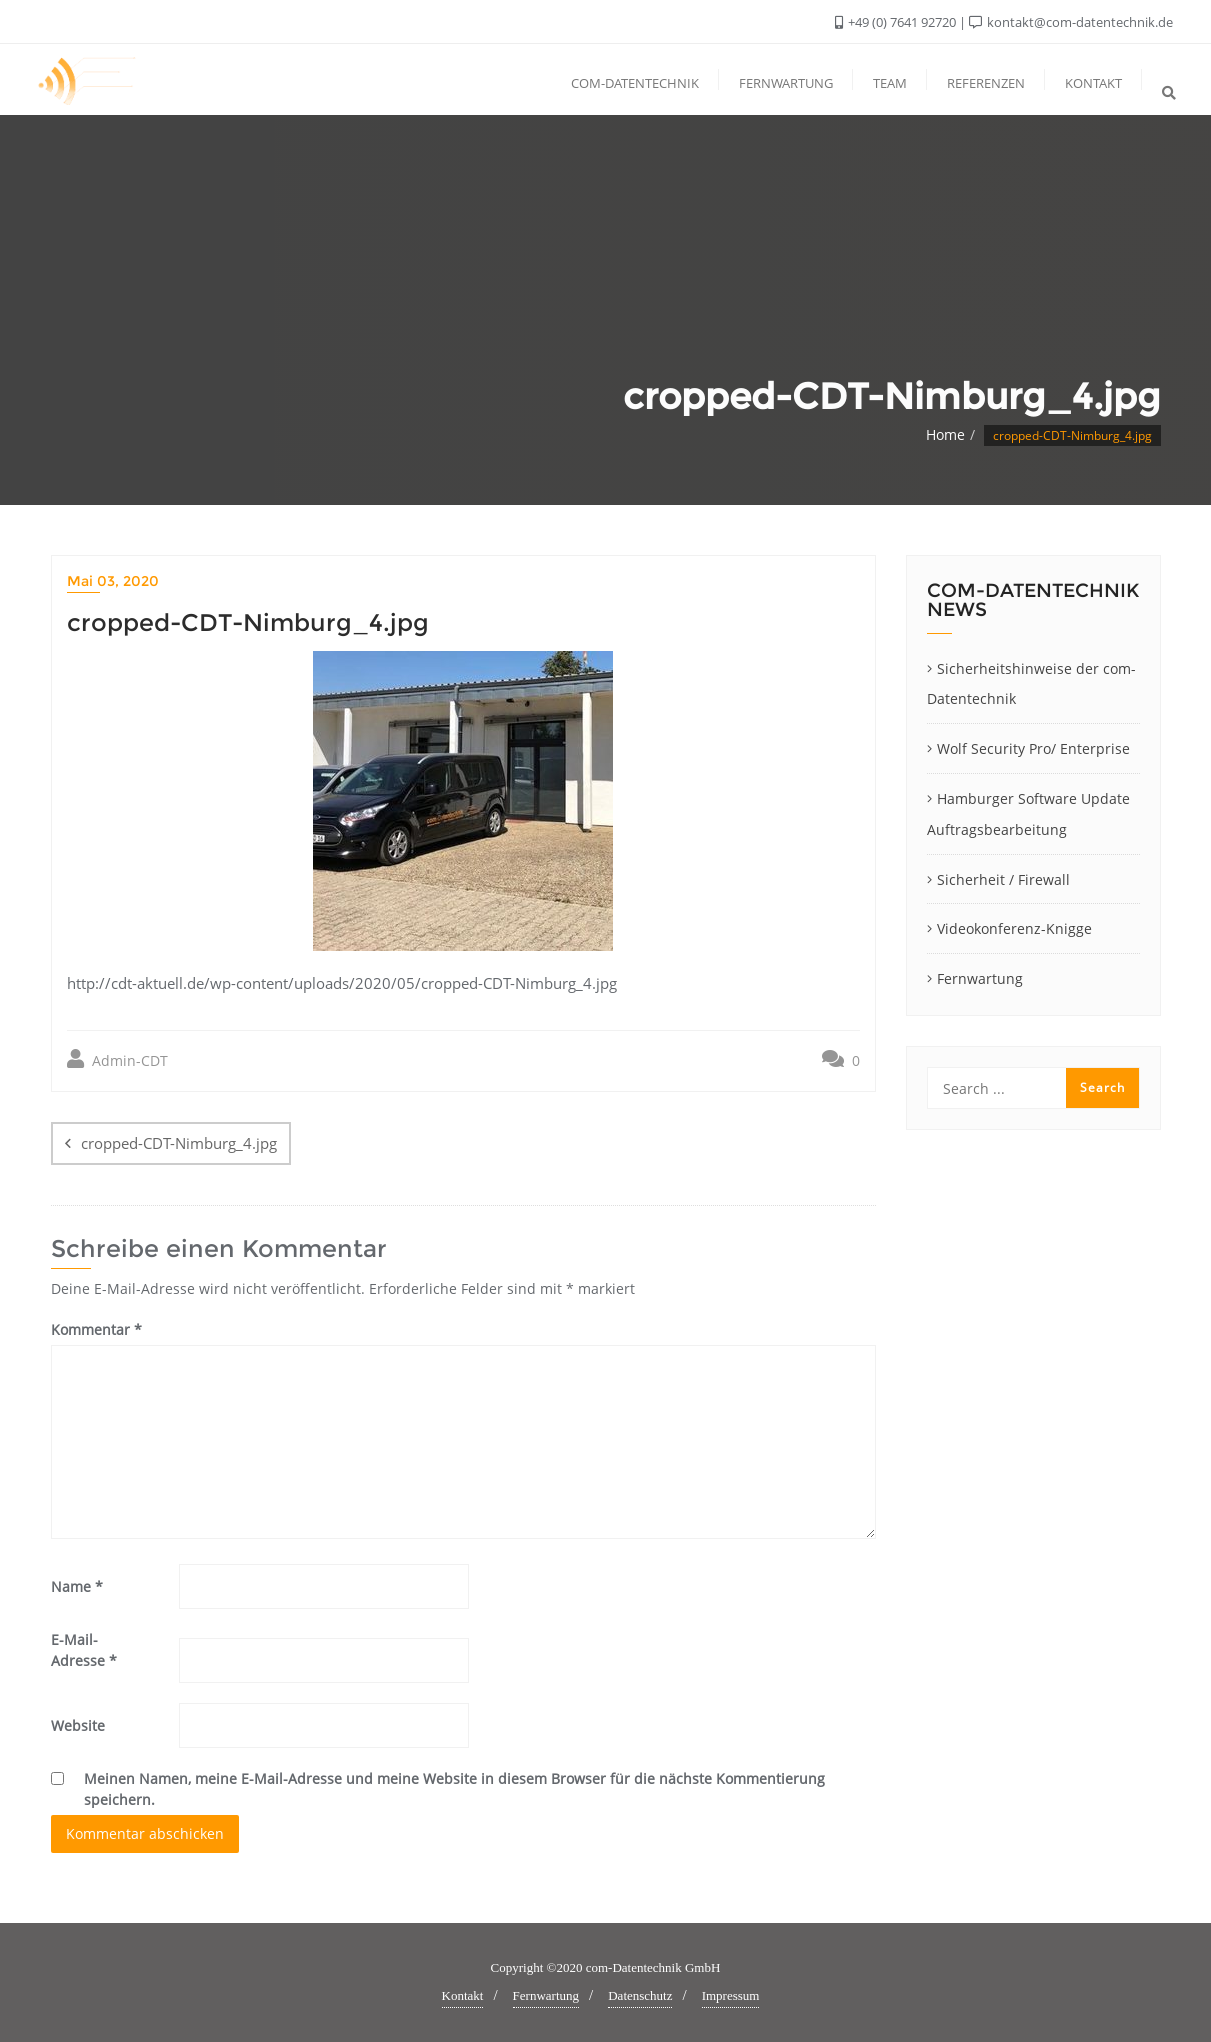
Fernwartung (980, 978)
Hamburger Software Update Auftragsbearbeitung (1028, 814)
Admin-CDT (117, 1059)
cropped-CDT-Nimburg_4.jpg (179, 1143)
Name (77, 1586)
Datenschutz (640, 1995)
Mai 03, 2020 (113, 581)
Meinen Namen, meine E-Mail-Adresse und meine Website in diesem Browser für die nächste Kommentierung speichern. (454, 1789)
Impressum (731, 1995)
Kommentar (96, 1329)
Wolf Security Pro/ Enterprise (1033, 748)
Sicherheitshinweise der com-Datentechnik (1031, 684)
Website (78, 1725)
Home (945, 434)
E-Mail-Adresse (84, 1650)
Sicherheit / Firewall (1003, 879)
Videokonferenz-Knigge (1014, 928)
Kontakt (463, 1995)
